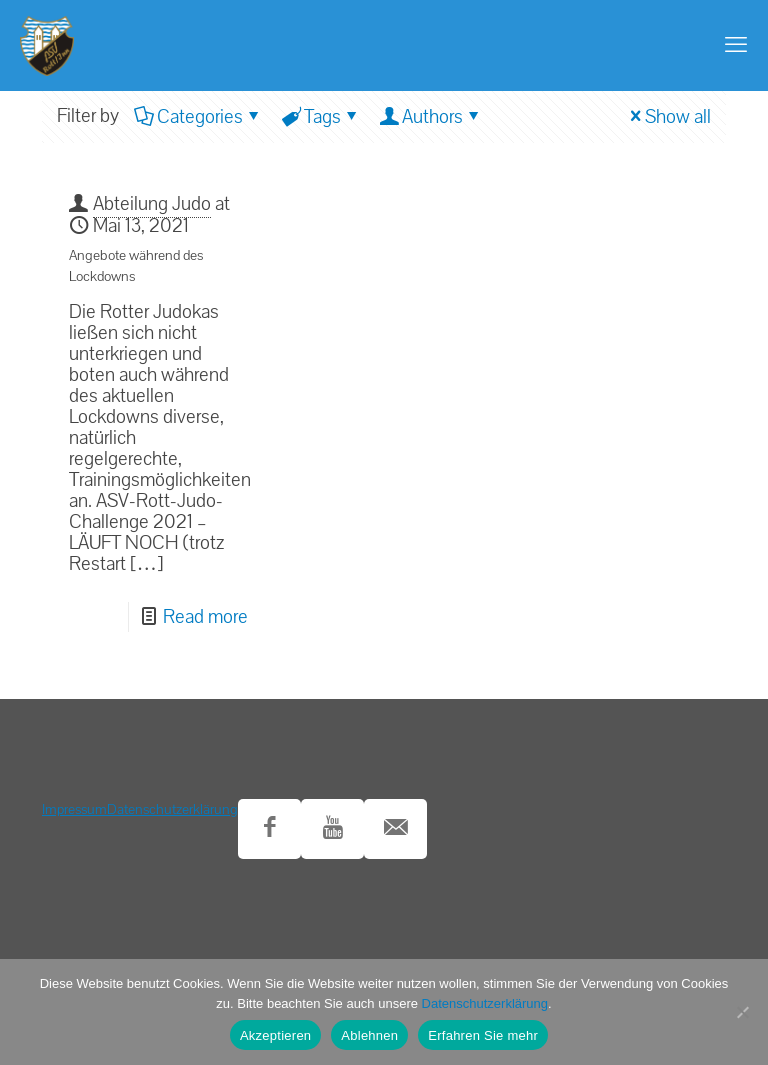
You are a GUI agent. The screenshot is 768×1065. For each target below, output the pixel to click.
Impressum (74, 809)
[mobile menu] (736, 45)
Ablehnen (369, 1035)
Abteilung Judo (152, 204)
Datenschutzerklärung (172, 809)
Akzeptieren (275, 1035)
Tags (321, 117)
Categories (198, 117)
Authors (431, 117)
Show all (668, 117)
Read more (205, 617)
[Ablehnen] (743, 1012)
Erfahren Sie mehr (483, 1035)
